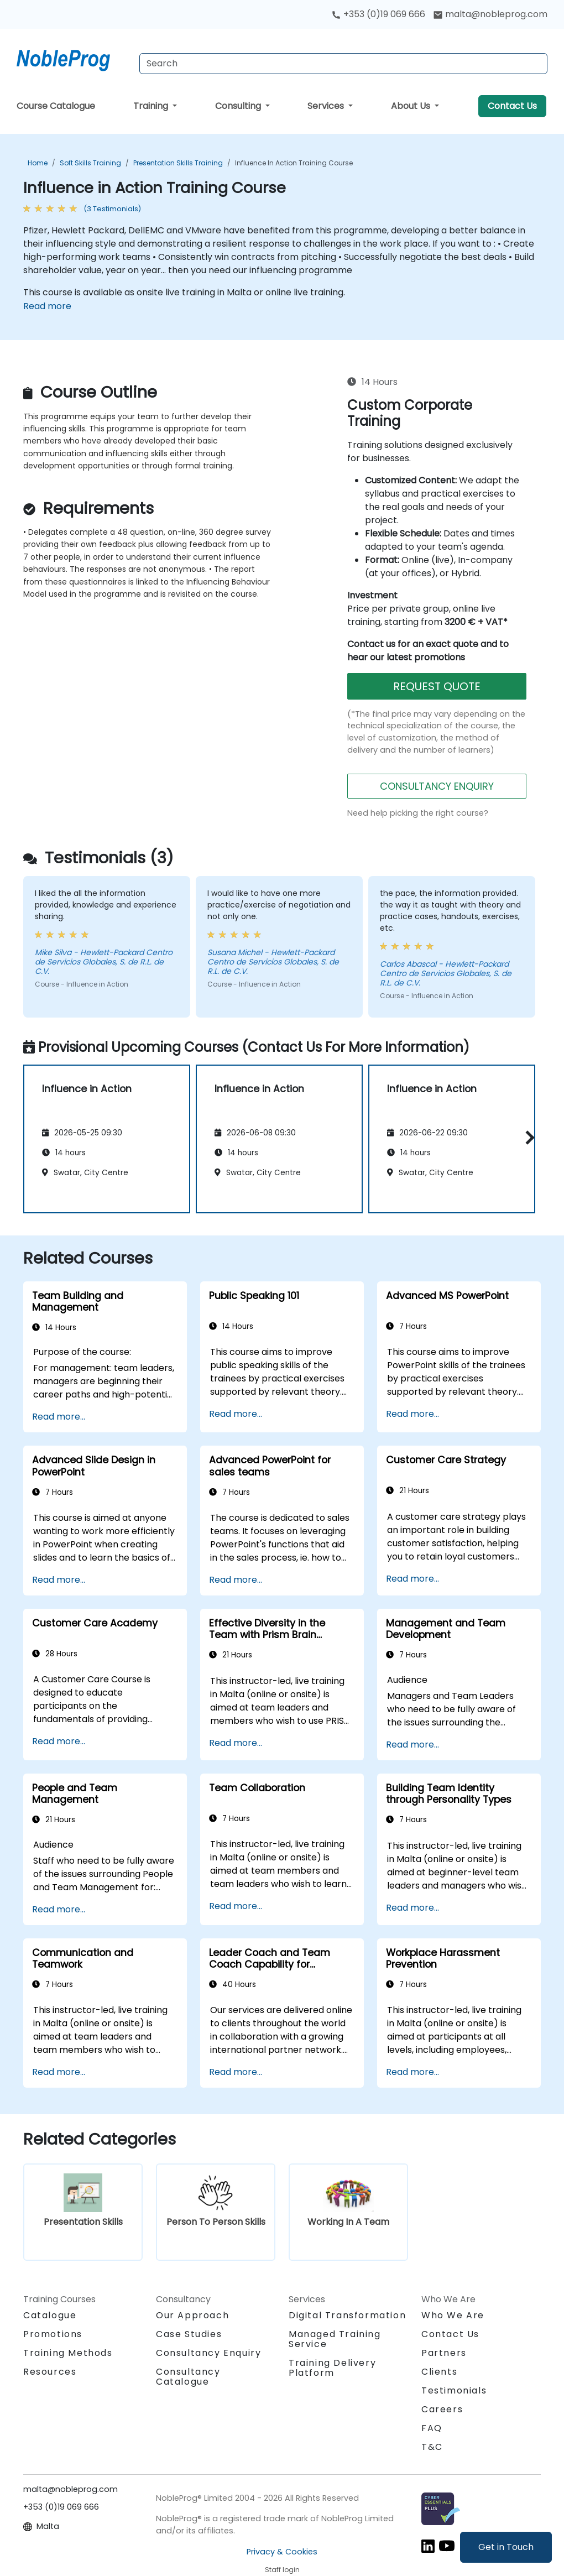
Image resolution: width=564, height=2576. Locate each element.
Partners (444, 2352)
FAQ (431, 2428)
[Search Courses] (343, 63)
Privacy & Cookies (282, 2551)
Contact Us (512, 106)
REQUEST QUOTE (437, 686)
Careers (442, 2409)
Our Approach (192, 2315)
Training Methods (68, 2352)
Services (326, 106)
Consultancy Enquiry (208, 2353)
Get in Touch (506, 2547)
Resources (49, 2371)
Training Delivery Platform (332, 2367)
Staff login (282, 2569)
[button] (527, 1137)
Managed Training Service (335, 2339)
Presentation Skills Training (178, 163)
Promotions (52, 2334)
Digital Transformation (347, 2315)
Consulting (239, 106)
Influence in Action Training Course (294, 163)
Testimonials (454, 2390)
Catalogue (49, 2315)
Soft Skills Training (90, 163)
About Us (411, 106)
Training (151, 106)
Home (38, 163)
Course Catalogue (56, 106)
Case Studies (189, 2334)
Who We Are (452, 2315)
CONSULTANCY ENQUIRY (437, 786)
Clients (439, 2371)
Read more (47, 306)
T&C (432, 2447)
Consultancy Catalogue (188, 2376)
